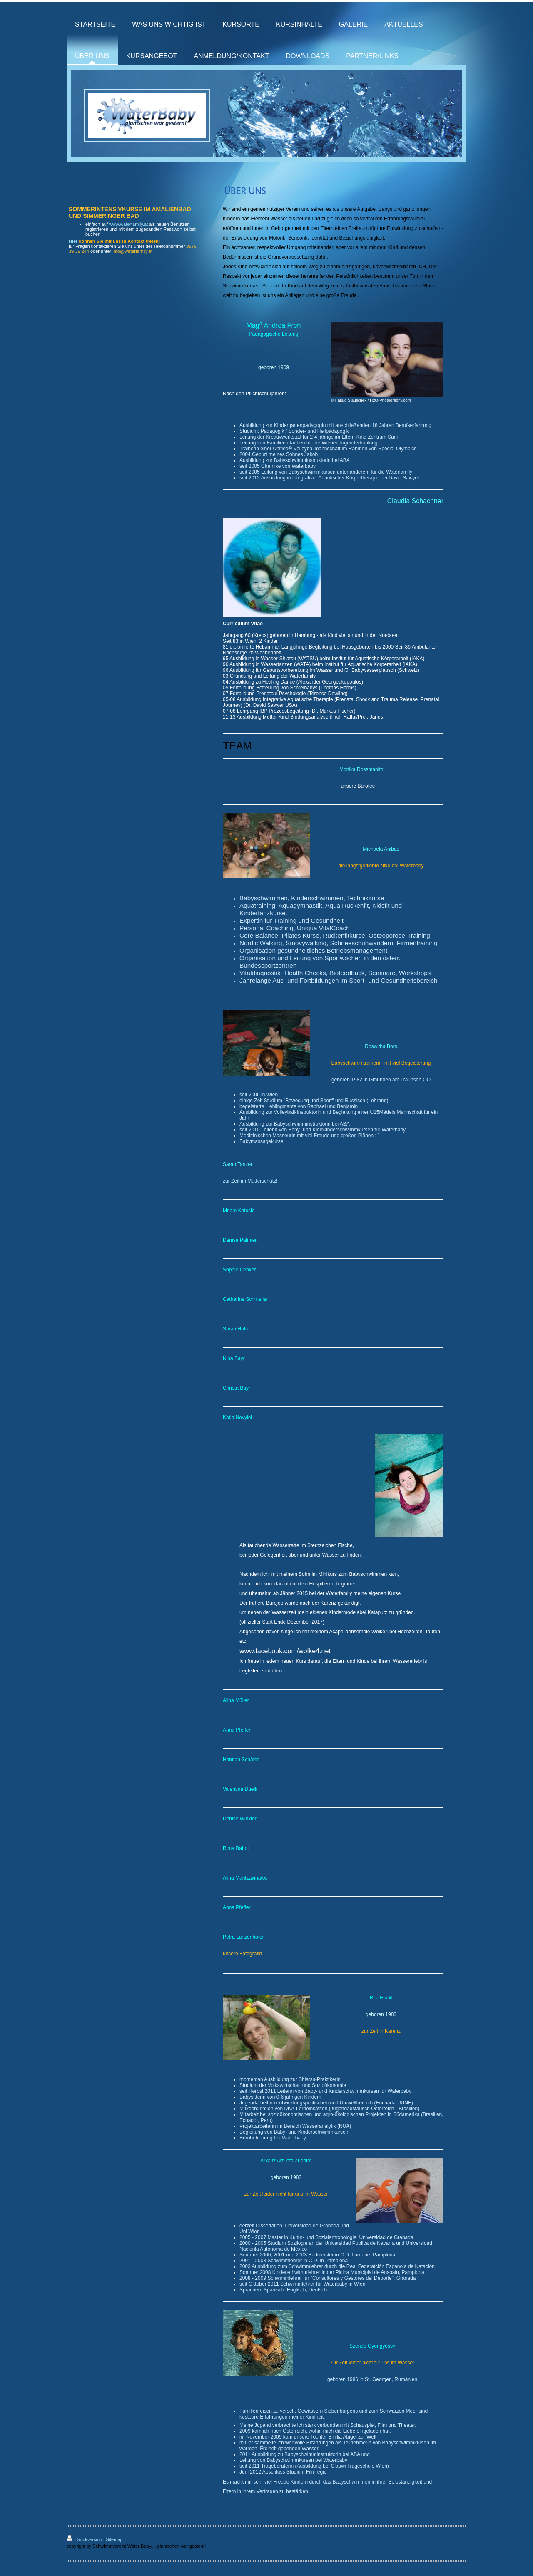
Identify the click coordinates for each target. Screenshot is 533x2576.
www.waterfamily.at (128, 224)
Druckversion (85, 2539)
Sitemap (114, 2539)
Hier (73, 241)
